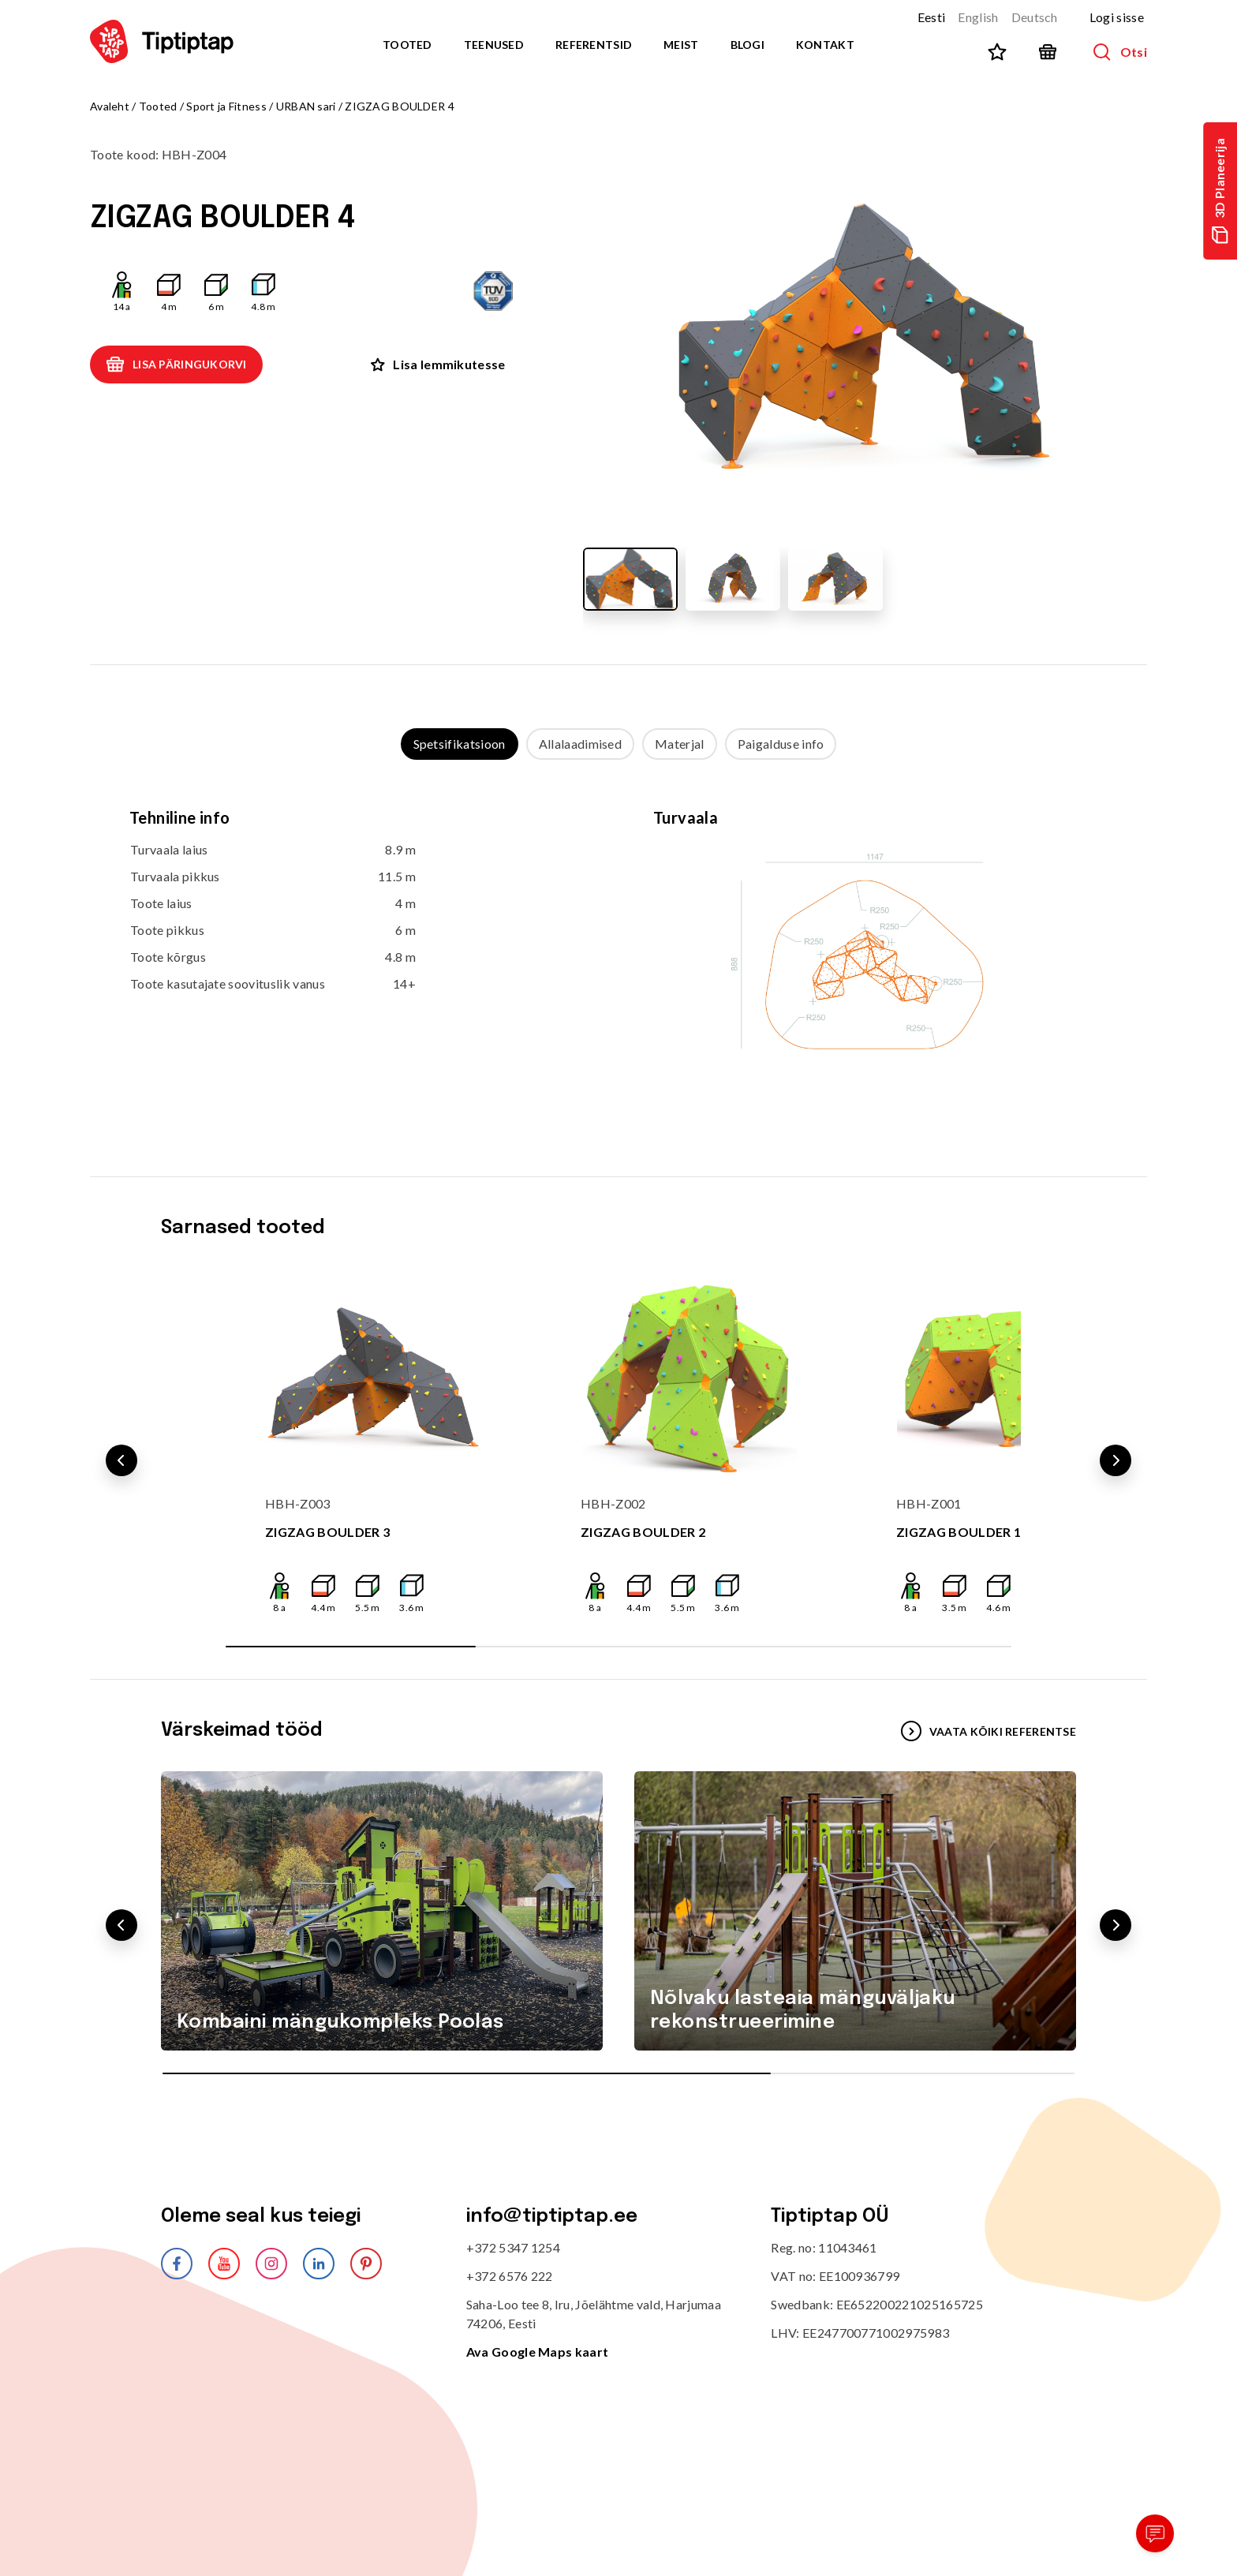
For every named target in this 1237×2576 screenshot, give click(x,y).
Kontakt (825, 44)
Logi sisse (1116, 16)
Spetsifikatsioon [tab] (459, 743)
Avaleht (109, 106)
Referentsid (593, 44)
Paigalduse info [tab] (781, 743)
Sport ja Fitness (226, 106)
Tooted (407, 44)
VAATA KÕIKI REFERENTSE (988, 1731)
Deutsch (1034, 16)
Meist (680, 44)
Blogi (747, 44)
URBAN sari (306, 106)
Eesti (931, 16)
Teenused (494, 44)
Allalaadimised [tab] (580, 743)
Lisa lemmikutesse (438, 364)
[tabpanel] (618, 952)
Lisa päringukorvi (176, 364)
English (978, 16)
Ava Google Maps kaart (537, 2351)
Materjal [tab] (679, 743)
